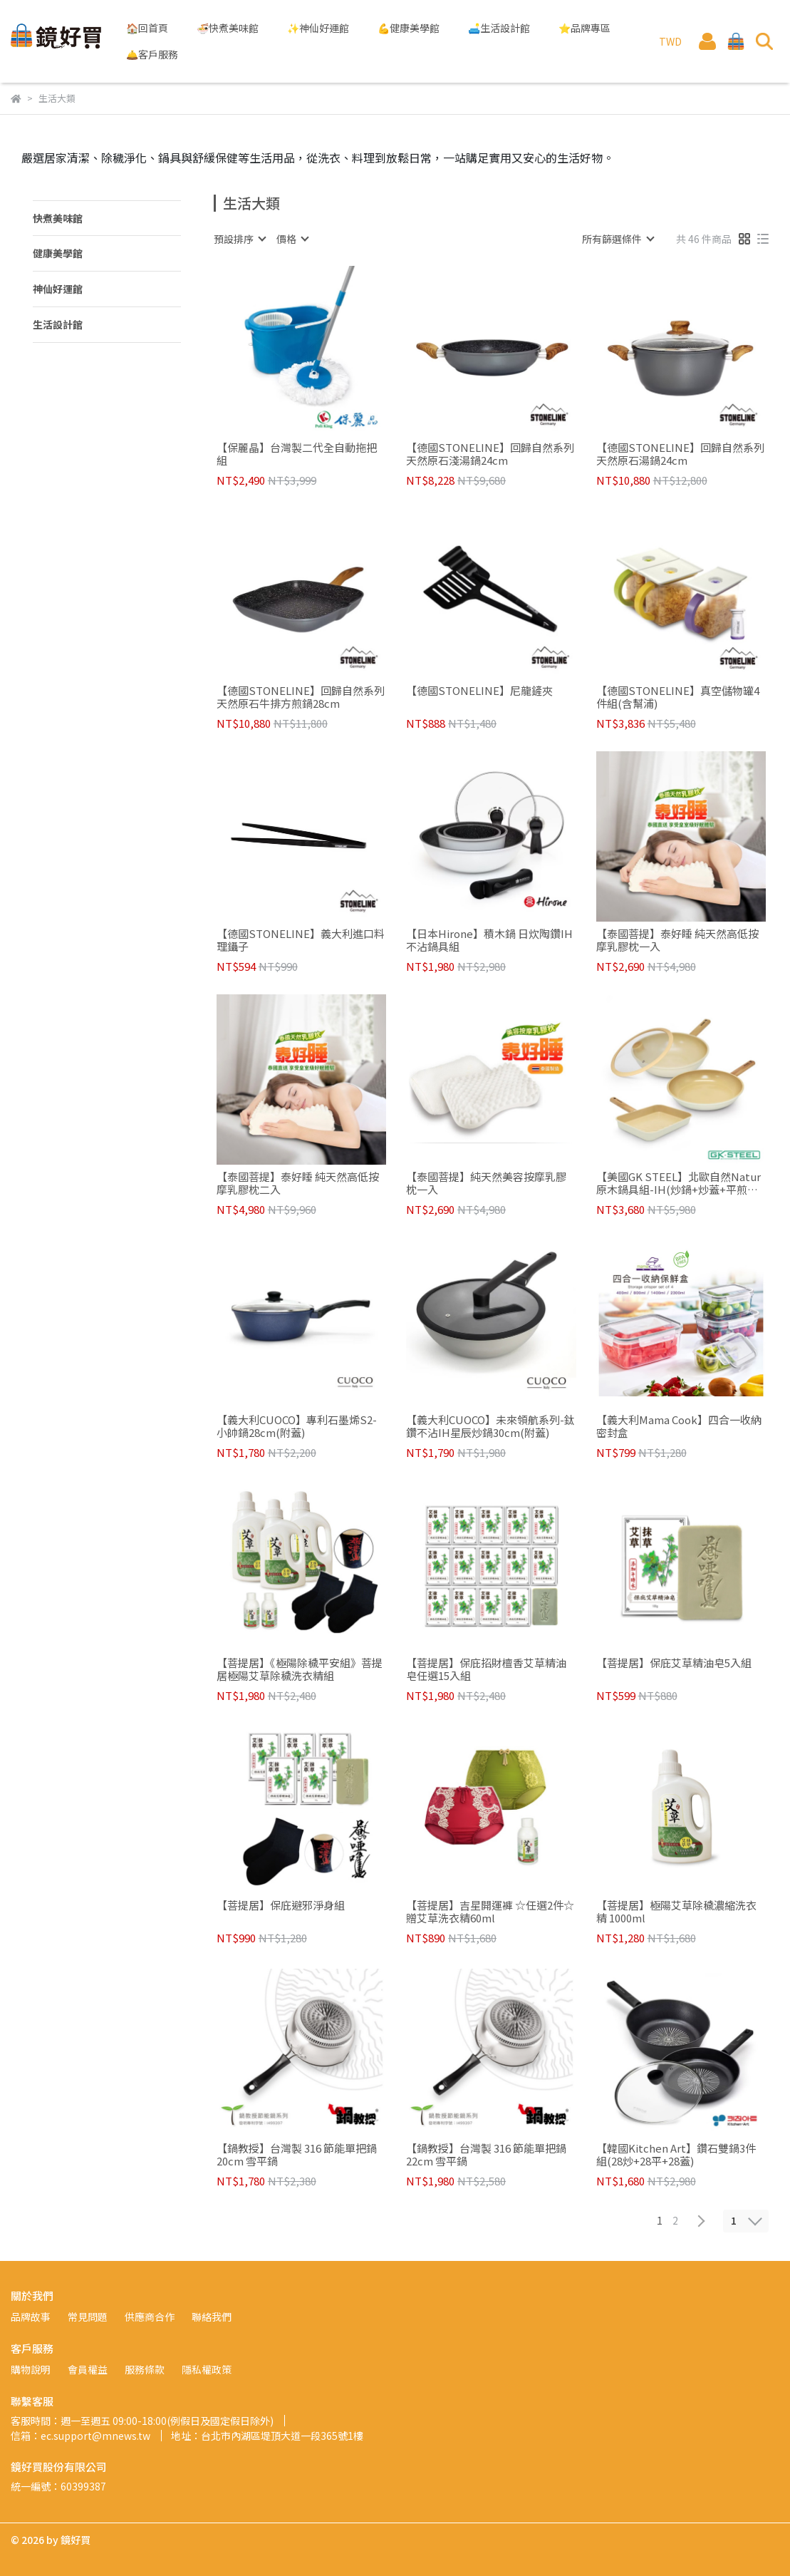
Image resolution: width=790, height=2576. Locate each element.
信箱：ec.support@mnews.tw (80, 2435)
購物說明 (31, 2369)
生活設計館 (58, 324)
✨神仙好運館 (318, 28)
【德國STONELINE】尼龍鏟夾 (479, 691)
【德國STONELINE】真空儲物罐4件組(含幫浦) (677, 697)
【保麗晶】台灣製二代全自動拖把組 (297, 454)
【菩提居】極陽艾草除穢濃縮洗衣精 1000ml (676, 1912)
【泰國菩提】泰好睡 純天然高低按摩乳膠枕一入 (677, 940)
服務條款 (145, 2369)
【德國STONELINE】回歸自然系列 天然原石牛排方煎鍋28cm (301, 697)
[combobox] (239, 239)
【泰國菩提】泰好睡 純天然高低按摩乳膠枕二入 (298, 1183)
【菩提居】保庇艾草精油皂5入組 (674, 1663)
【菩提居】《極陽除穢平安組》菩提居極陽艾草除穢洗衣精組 (300, 1669)
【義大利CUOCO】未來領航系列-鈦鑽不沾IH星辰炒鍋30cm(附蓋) (490, 1426)
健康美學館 (58, 253)
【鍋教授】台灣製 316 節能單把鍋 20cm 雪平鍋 (297, 2155)
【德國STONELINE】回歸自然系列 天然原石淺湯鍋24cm (490, 454)
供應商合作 (150, 2316)
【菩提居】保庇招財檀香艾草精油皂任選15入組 (486, 1669)
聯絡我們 (212, 2316)
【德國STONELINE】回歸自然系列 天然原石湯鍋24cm (680, 454)
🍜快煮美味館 (228, 28)
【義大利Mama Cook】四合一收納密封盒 (679, 1426)
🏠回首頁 (147, 28)
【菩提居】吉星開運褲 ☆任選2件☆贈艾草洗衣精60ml (490, 1912)
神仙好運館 (58, 289)
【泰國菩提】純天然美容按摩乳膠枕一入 (486, 1183)
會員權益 (88, 2369)
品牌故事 (31, 2316)
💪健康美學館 (409, 28)
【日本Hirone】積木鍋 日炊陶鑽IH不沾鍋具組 (489, 940)
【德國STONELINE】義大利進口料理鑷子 (301, 940)
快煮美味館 (58, 218)
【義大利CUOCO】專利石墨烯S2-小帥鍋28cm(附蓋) (297, 1426)
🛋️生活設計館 (499, 28)
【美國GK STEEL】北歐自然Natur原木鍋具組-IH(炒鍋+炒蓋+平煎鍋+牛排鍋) (678, 1183)
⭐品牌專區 (584, 28)
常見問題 (88, 2316)
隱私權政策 (207, 2369)
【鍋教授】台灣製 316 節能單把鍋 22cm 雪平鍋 (486, 2155)
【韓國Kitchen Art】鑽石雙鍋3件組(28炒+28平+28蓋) (676, 2155)
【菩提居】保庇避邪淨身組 (281, 1905)
